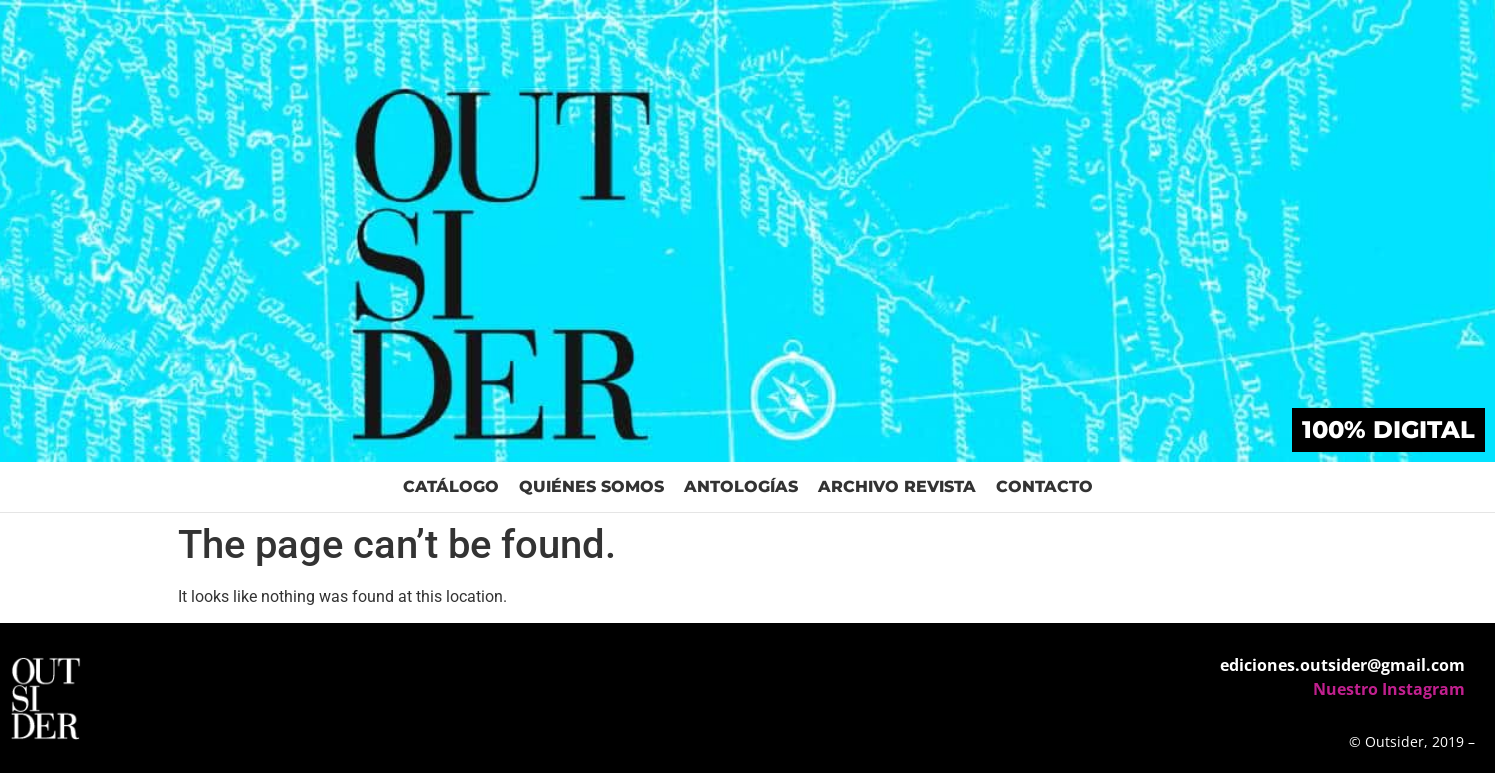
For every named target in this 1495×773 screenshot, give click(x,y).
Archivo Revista (897, 486)
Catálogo (451, 486)
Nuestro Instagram (1389, 689)
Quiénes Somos (591, 486)
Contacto (1044, 486)
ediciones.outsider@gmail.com (1342, 665)
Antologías (741, 486)
